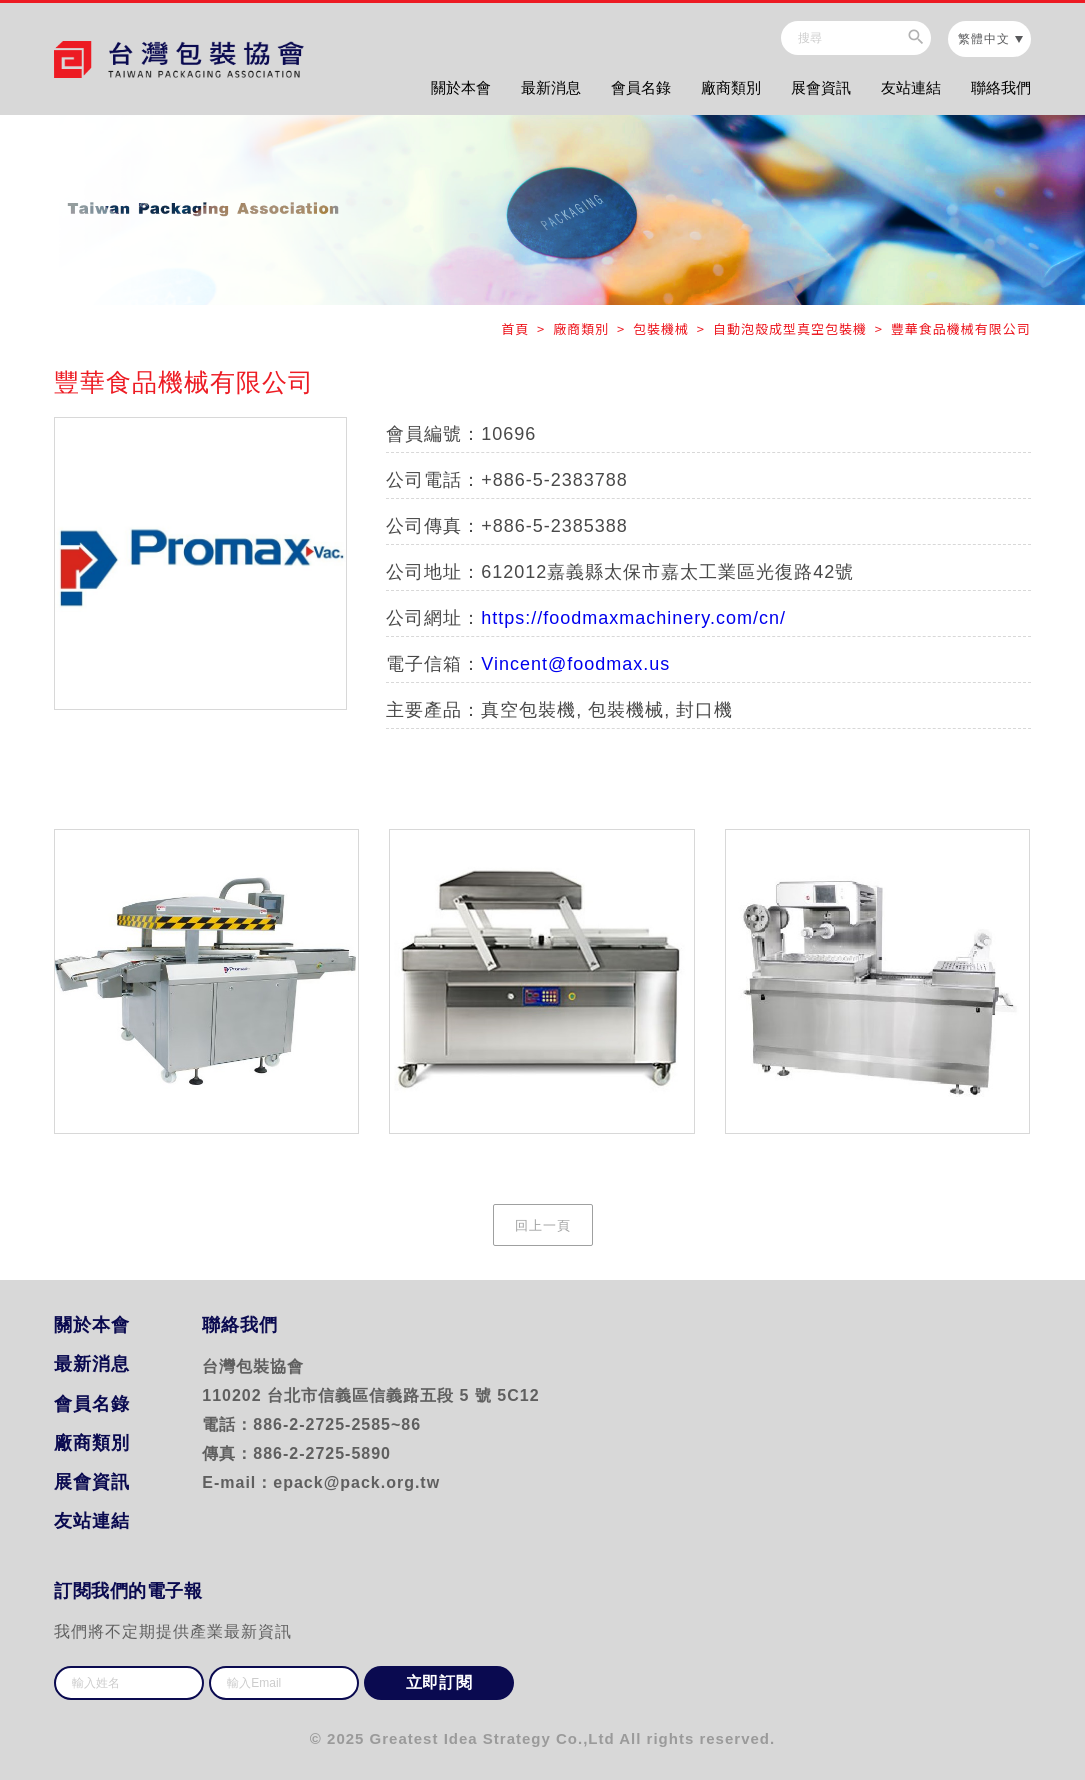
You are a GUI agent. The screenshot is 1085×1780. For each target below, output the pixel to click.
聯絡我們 (1001, 87)
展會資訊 (821, 87)
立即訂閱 (439, 1682)
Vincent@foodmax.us (575, 664)
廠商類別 (731, 87)
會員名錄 (641, 87)
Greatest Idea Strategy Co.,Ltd (492, 1738)
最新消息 (551, 87)
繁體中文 (984, 39)
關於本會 (461, 87)
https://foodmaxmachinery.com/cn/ (633, 618)
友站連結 (911, 87)
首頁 (517, 328)
